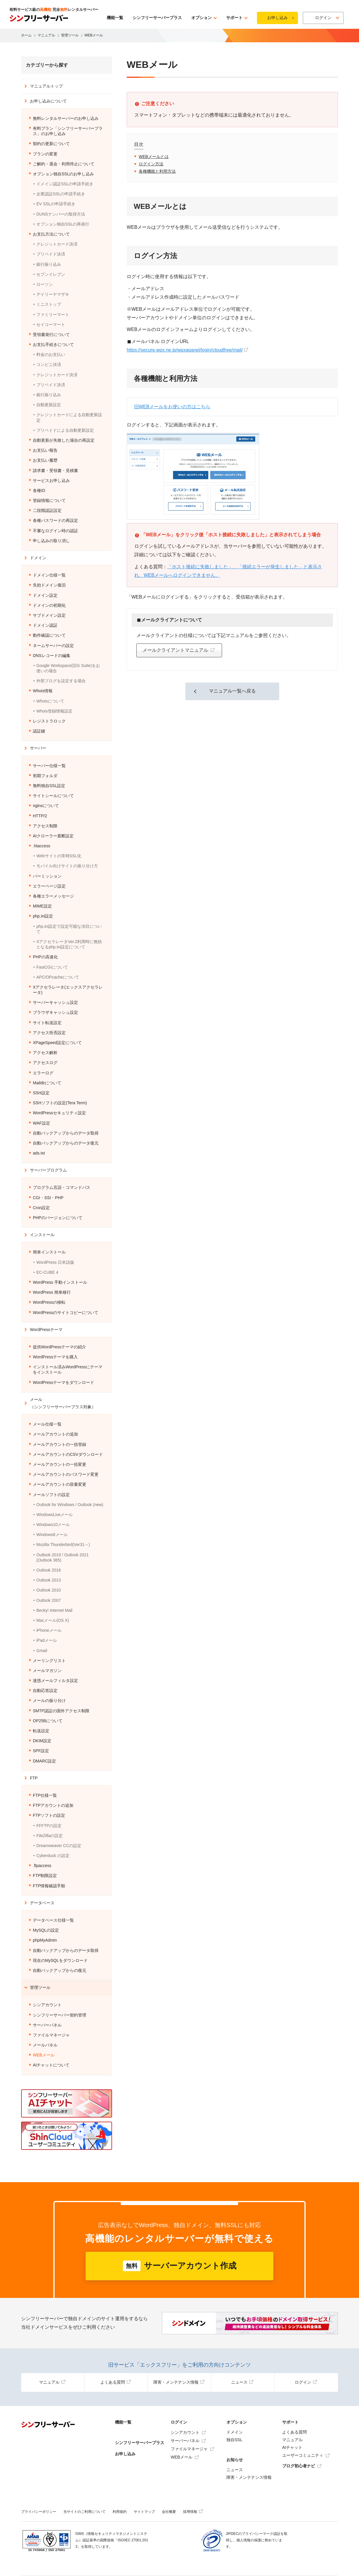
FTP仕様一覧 (45, 1795)
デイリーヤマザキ (52, 294)
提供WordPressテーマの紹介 (59, 1347)
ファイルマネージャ (51, 2035)
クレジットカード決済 (56, 244)
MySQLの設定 (46, 1930)
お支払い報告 (45, 450)
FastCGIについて (52, 967)
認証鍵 (39, 731)
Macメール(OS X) (52, 1620)
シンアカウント (47, 2004)
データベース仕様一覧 (53, 1920)
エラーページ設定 (49, 886)
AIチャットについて (51, 2065)
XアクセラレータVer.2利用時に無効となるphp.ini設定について (69, 944)
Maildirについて (47, 1083)
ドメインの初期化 (49, 605)
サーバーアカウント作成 (179, 2266)
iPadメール (46, 1640)
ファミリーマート (52, 314)
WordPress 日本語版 (55, 1262)
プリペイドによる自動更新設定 (65, 430)
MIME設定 (42, 906)
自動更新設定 (48, 404)
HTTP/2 (40, 816)
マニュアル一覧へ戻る (232, 690)
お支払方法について (51, 234)
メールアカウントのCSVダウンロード (68, 1454)
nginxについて (46, 805)
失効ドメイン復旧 (49, 585)
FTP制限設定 (45, 1875)
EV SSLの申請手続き (55, 203)
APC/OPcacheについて (57, 977)
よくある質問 (115, 2382)
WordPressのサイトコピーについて (65, 1312)
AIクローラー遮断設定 (53, 836)
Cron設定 (41, 1207)
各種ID (39, 490)
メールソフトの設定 (51, 1494)
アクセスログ (45, 1062)
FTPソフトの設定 (49, 1815)
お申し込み (277, 17)
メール (63, 1403)
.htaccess (41, 845)
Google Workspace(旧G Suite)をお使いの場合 (68, 668)
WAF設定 (41, 1123)
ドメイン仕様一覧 (49, 575)
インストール (42, 1234)
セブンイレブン (50, 274)
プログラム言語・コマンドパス (61, 1187)
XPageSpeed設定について (57, 1042)
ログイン (306, 2382)
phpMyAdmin (45, 1940)
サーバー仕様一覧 (49, 765)
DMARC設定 (44, 1761)
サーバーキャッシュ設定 (55, 1002)
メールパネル (45, 2045)
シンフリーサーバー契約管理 (59, 2015)
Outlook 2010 (48, 1590)
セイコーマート (50, 324)
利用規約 (120, 2512)
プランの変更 (45, 154)
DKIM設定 (42, 1740)
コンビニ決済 (48, 364)
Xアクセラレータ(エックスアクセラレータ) (68, 990)
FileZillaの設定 (49, 1835)
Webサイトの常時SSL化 (58, 855)
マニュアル (52, 2382)
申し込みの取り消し (51, 540)
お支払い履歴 (45, 460)
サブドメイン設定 (49, 615)
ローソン (44, 284)
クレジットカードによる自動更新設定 (69, 417)
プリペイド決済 (50, 254)
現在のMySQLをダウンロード (60, 1960)
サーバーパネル (47, 2025)
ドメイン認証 (45, 625)
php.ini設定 (43, 916)
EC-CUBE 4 (47, 1272)
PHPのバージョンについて (57, 1217)
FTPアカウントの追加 (53, 1805)
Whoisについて (50, 701)
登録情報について (49, 500)
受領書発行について (51, 334)
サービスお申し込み (51, 480)
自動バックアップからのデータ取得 (66, 1133)
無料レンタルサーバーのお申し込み (66, 118)
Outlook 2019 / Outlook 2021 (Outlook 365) (62, 1557)
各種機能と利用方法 (157, 171)
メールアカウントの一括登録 (59, 1444)
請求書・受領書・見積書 (55, 470)
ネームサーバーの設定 (53, 645)
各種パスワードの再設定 (55, 520)
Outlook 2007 (48, 1600)
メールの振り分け (49, 1700)
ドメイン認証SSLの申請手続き (64, 184)
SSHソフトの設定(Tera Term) (60, 1102)
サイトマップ (144, 2512)
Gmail (41, 1650)
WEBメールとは (154, 156)
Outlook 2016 (48, 1570)
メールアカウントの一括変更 (59, 1464)
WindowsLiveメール (54, 1514)
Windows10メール (53, 1524)
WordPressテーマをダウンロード (63, 1382)
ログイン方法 (151, 164)
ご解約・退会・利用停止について (63, 164)
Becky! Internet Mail (54, 1610)
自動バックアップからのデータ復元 (66, 1143)
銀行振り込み (48, 264)
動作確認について (49, 635)
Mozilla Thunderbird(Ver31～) (63, 1544)
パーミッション (47, 876)
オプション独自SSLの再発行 (62, 224)
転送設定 (41, 1730)
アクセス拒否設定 (49, 1032)
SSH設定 (41, 1092)
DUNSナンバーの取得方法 (60, 214)
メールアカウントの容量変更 (59, 1484)
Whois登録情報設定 (54, 711)
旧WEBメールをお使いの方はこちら (172, 406)
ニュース (242, 2382)
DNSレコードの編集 (51, 655)
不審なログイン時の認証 (55, 530)
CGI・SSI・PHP (48, 1197)
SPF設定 (41, 1750)
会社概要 (169, 2512)
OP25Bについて (47, 1720)
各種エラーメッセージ (53, 896)
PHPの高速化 (45, 957)
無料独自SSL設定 (49, 785)
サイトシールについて (53, 795)
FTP (34, 1778)
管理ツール (40, 1987)
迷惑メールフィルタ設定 (55, 1680)
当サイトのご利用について (84, 2512)
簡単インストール (49, 1252)
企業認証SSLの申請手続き (60, 193)
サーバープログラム (48, 1170)
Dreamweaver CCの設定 (58, 1845)
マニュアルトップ (46, 86)
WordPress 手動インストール (60, 1282)
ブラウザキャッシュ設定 (55, 1012)
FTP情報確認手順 (49, 1885)
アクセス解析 (45, 1052)
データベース (42, 1903)
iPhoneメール (49, 1630)
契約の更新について (51, 143)
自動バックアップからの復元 (59, 1970)
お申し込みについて (48, 101)
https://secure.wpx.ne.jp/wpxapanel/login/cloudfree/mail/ (185, 349)
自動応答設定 (45, 1690)
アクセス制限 (45, 826)
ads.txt (39, 1153)
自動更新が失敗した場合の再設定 (63, 440)
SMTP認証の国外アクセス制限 (61, 1710)
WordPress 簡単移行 (52, 1292)
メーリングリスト (49, 1660)
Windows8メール (52, 1534)
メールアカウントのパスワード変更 (66, 1474)
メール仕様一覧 (47, 1424)
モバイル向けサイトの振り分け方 (67, 865)
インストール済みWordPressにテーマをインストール (67, 1369)
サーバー (38, 748)
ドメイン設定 (45, 595)
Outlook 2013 (48, 1580)
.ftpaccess (42, 1865)
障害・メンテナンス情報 (178, 2382)
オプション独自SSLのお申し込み (63, 174)
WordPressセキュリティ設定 (59, 1112)
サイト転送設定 (47, 1022)
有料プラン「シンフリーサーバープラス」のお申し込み (68, 131)
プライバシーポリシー (38, 2512)
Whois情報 (43, 690)
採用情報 (193, 2512)
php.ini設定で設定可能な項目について (69, 929)
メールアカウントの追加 (55, 1434)
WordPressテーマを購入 (55, 1357)
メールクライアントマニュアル (176, 650)
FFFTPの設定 (49, 1825)
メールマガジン (47, 1670)
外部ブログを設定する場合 (61, 680)
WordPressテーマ (46, 1329)
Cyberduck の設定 (53, 1855)
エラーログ (43, 1073)
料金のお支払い (50, 354)
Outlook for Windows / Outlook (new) (69, 1504)
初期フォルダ (45, 775)
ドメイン (38, 557)
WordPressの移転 (49, 1302)
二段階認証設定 (47, 510)
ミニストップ (48, 304)
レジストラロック (49, 721)
